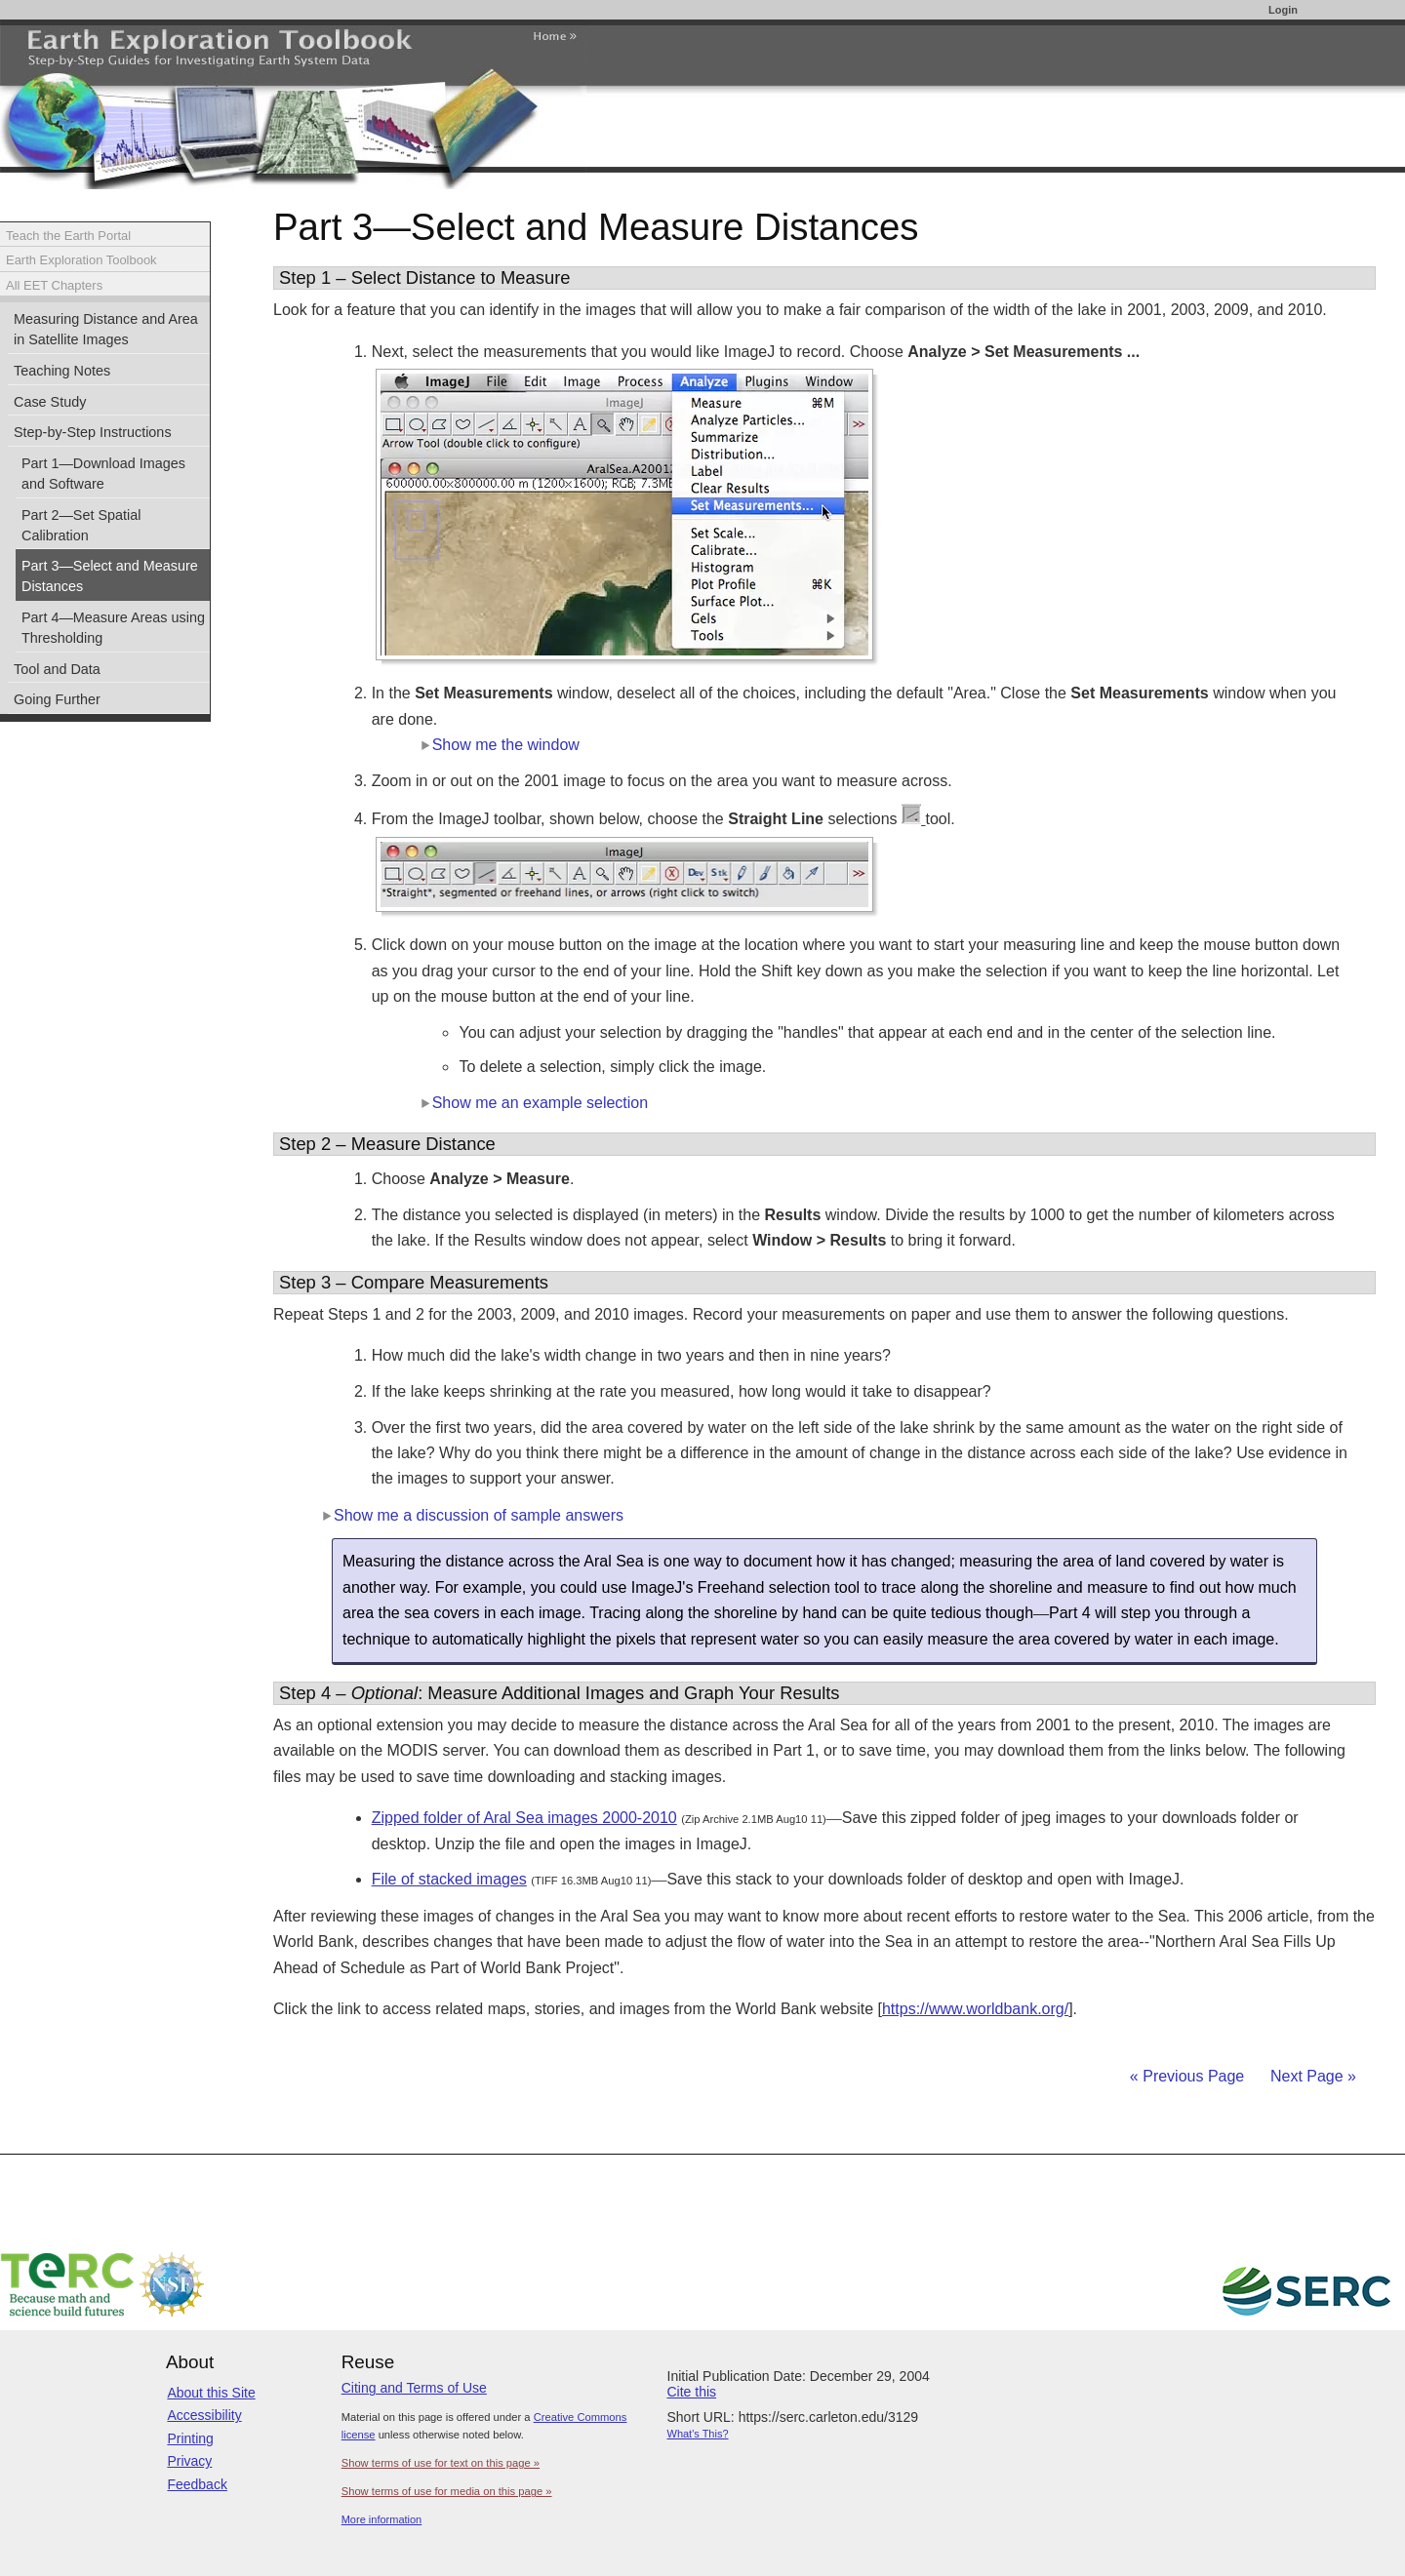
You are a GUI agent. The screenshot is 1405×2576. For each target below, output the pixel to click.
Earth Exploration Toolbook (81, 260)
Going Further (57, 699)
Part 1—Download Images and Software (103, 474)
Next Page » (1311, 2076)
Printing (190, 2438)
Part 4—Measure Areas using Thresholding (113, 628)
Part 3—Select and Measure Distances (109, 576)
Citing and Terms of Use (414, 2388)
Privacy (189, 2461)
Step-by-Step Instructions (93, 432)
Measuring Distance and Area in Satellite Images (106, 329)
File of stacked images (449, 1879)
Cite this (692, 2391)
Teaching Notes (62, 370)
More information (381, 2519)
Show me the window (500, 744)
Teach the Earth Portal (68, 235)
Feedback (196, 2484)
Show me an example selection (534, 1102)
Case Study (50, 402)
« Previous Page (1187, 2076)
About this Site (211, 2392)
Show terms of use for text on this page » (440, 2463)
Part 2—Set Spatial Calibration (80, 525)
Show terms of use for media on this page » (446, 2491)
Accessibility (204, 2415)
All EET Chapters (54, 285)
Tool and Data (57, 669)
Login (1283, 10)
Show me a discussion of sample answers (472, 1515)
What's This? (698, 2433)
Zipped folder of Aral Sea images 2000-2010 (524, 1817)
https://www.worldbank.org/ (975, 2009)
